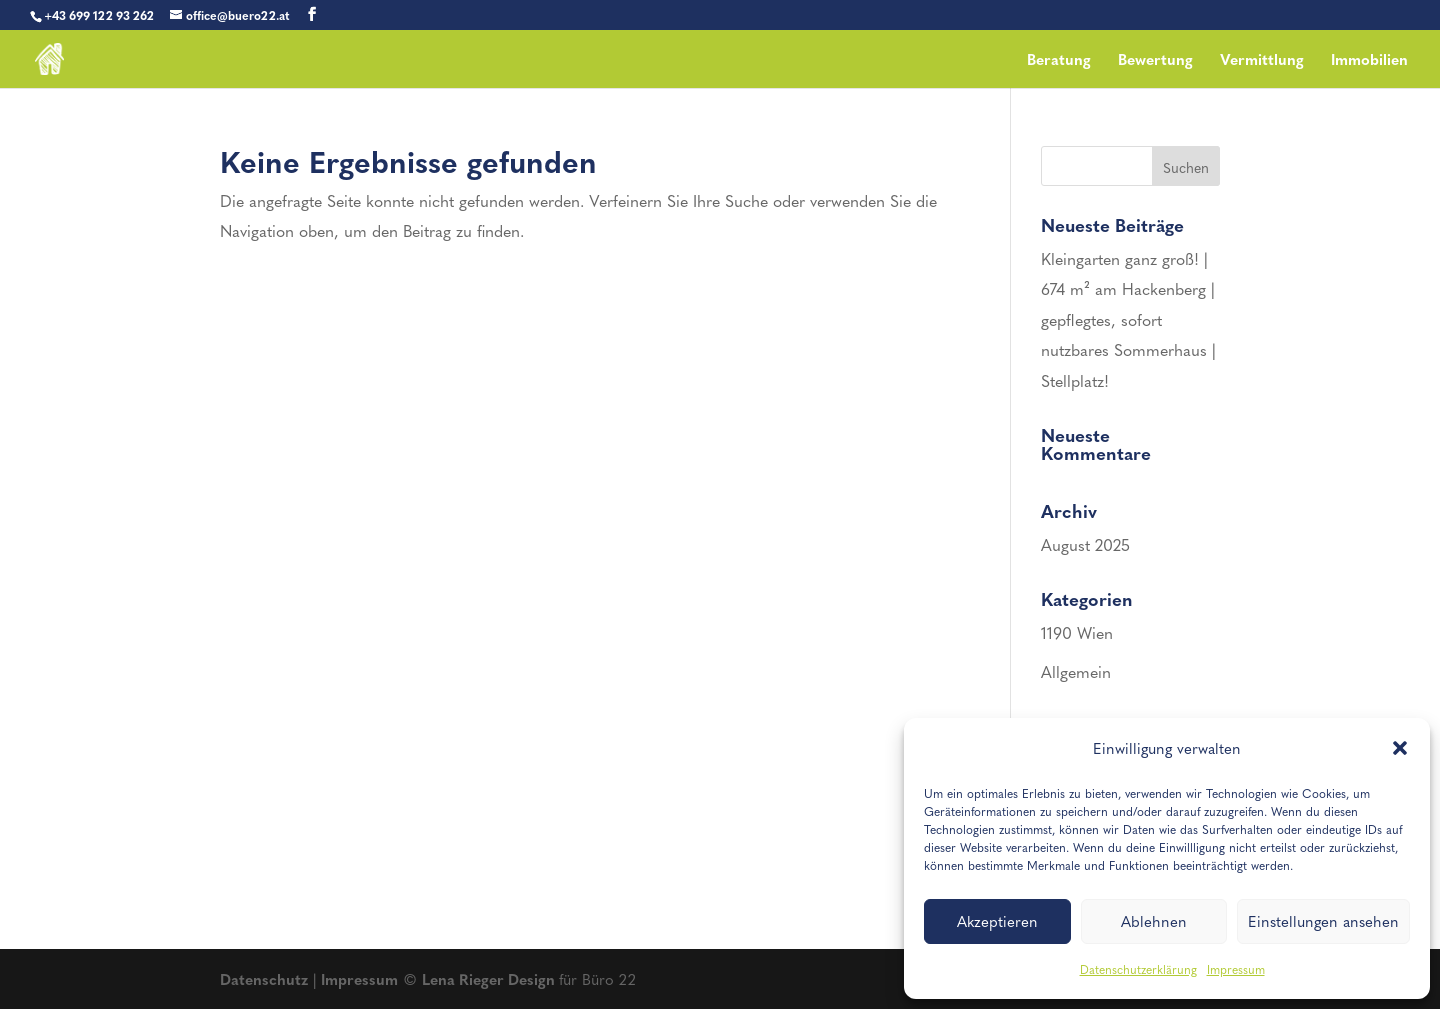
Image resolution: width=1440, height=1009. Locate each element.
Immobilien (1369, 61)
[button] (1400, 748)
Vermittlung (1262, 61)
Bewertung (1155, 61)
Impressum (1236, 969)
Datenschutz (264, 979)
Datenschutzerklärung (1138, 969)
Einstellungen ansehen (1323, 921)
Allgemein (1076, 671)
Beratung (1059, 61)
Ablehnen (1154, 921)
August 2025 (1085, 544)
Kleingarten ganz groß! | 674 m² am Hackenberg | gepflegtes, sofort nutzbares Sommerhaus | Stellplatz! (1128, 319)
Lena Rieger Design (490, 979)
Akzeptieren (997, 921)
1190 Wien (1077, 632)
